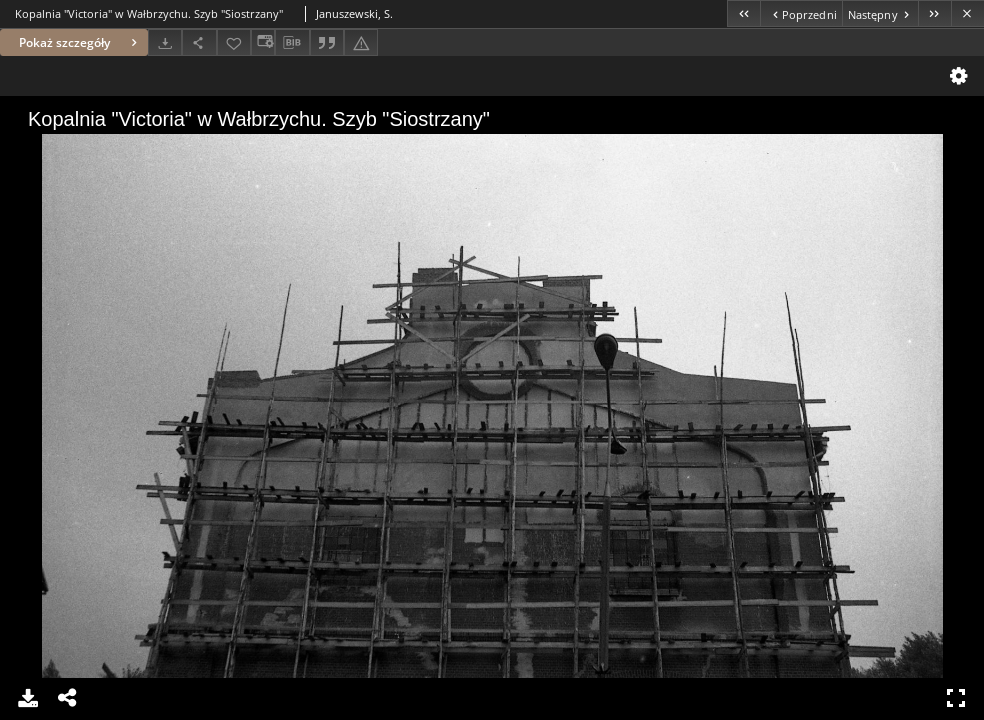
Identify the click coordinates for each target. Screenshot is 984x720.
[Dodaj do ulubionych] (234, 42)
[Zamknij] (967, 13)
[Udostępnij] (199, 42)
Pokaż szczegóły (80, 42)
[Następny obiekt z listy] (880, 13)
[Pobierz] (165, 42)
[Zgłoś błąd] (361, 42)
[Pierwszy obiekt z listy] (743, 13)
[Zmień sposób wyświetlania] (263, 42)
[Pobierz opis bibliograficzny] (292, 43)
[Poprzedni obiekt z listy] (800, 13)
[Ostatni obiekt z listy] (934, 13)
